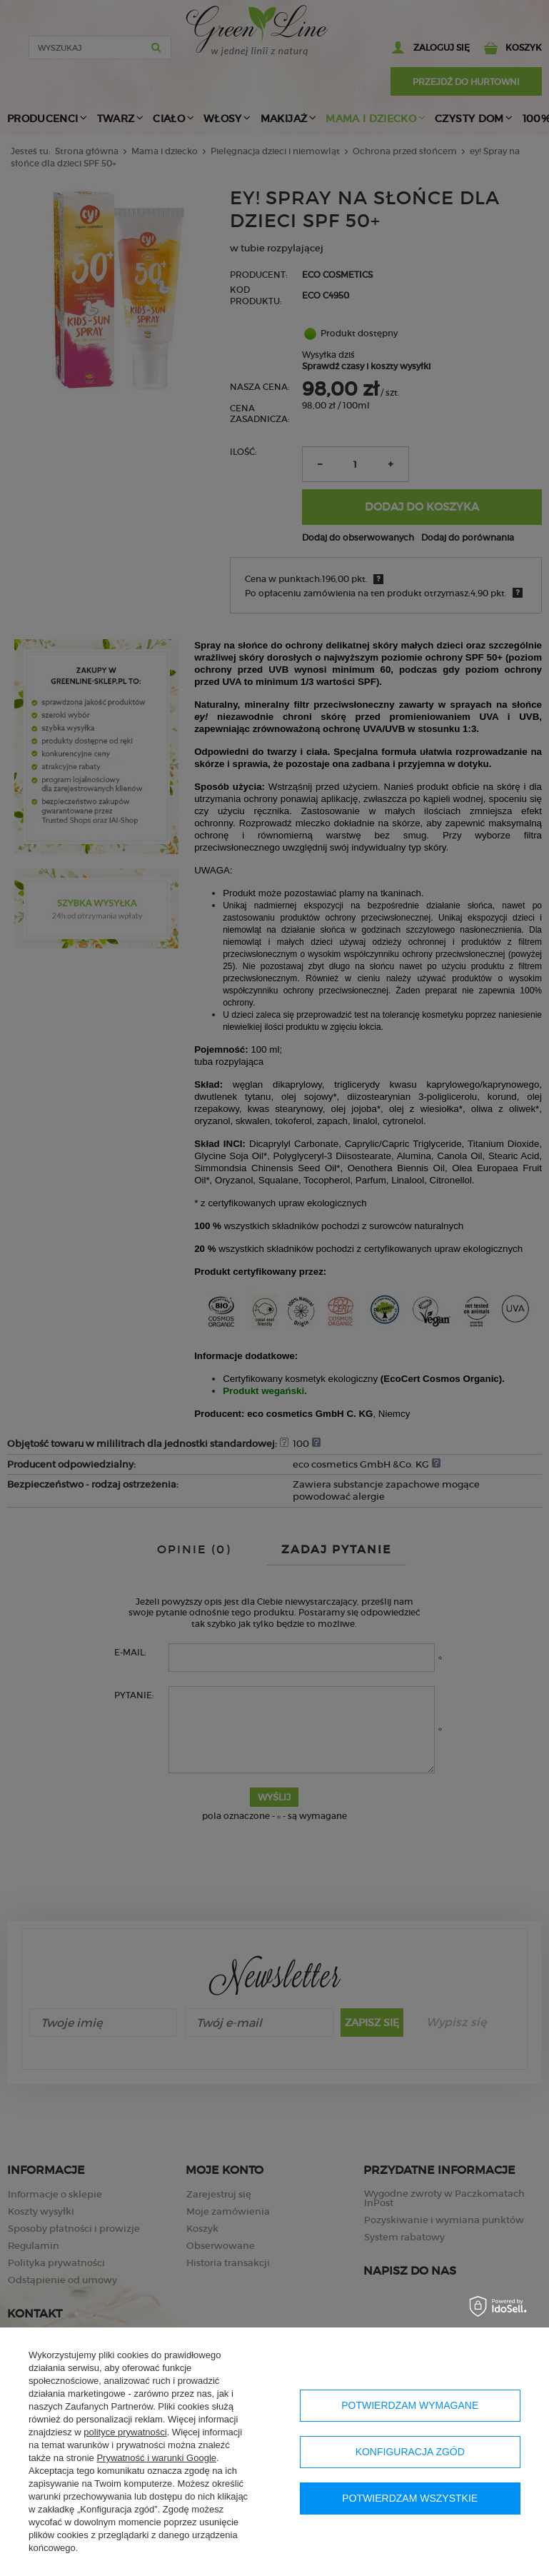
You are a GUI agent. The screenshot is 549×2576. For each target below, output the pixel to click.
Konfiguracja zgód (410, 2451)
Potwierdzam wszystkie (410, 2498)
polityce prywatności (125, 2432)
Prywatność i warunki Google (156, 2457)
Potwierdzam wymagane (409, 2405)
